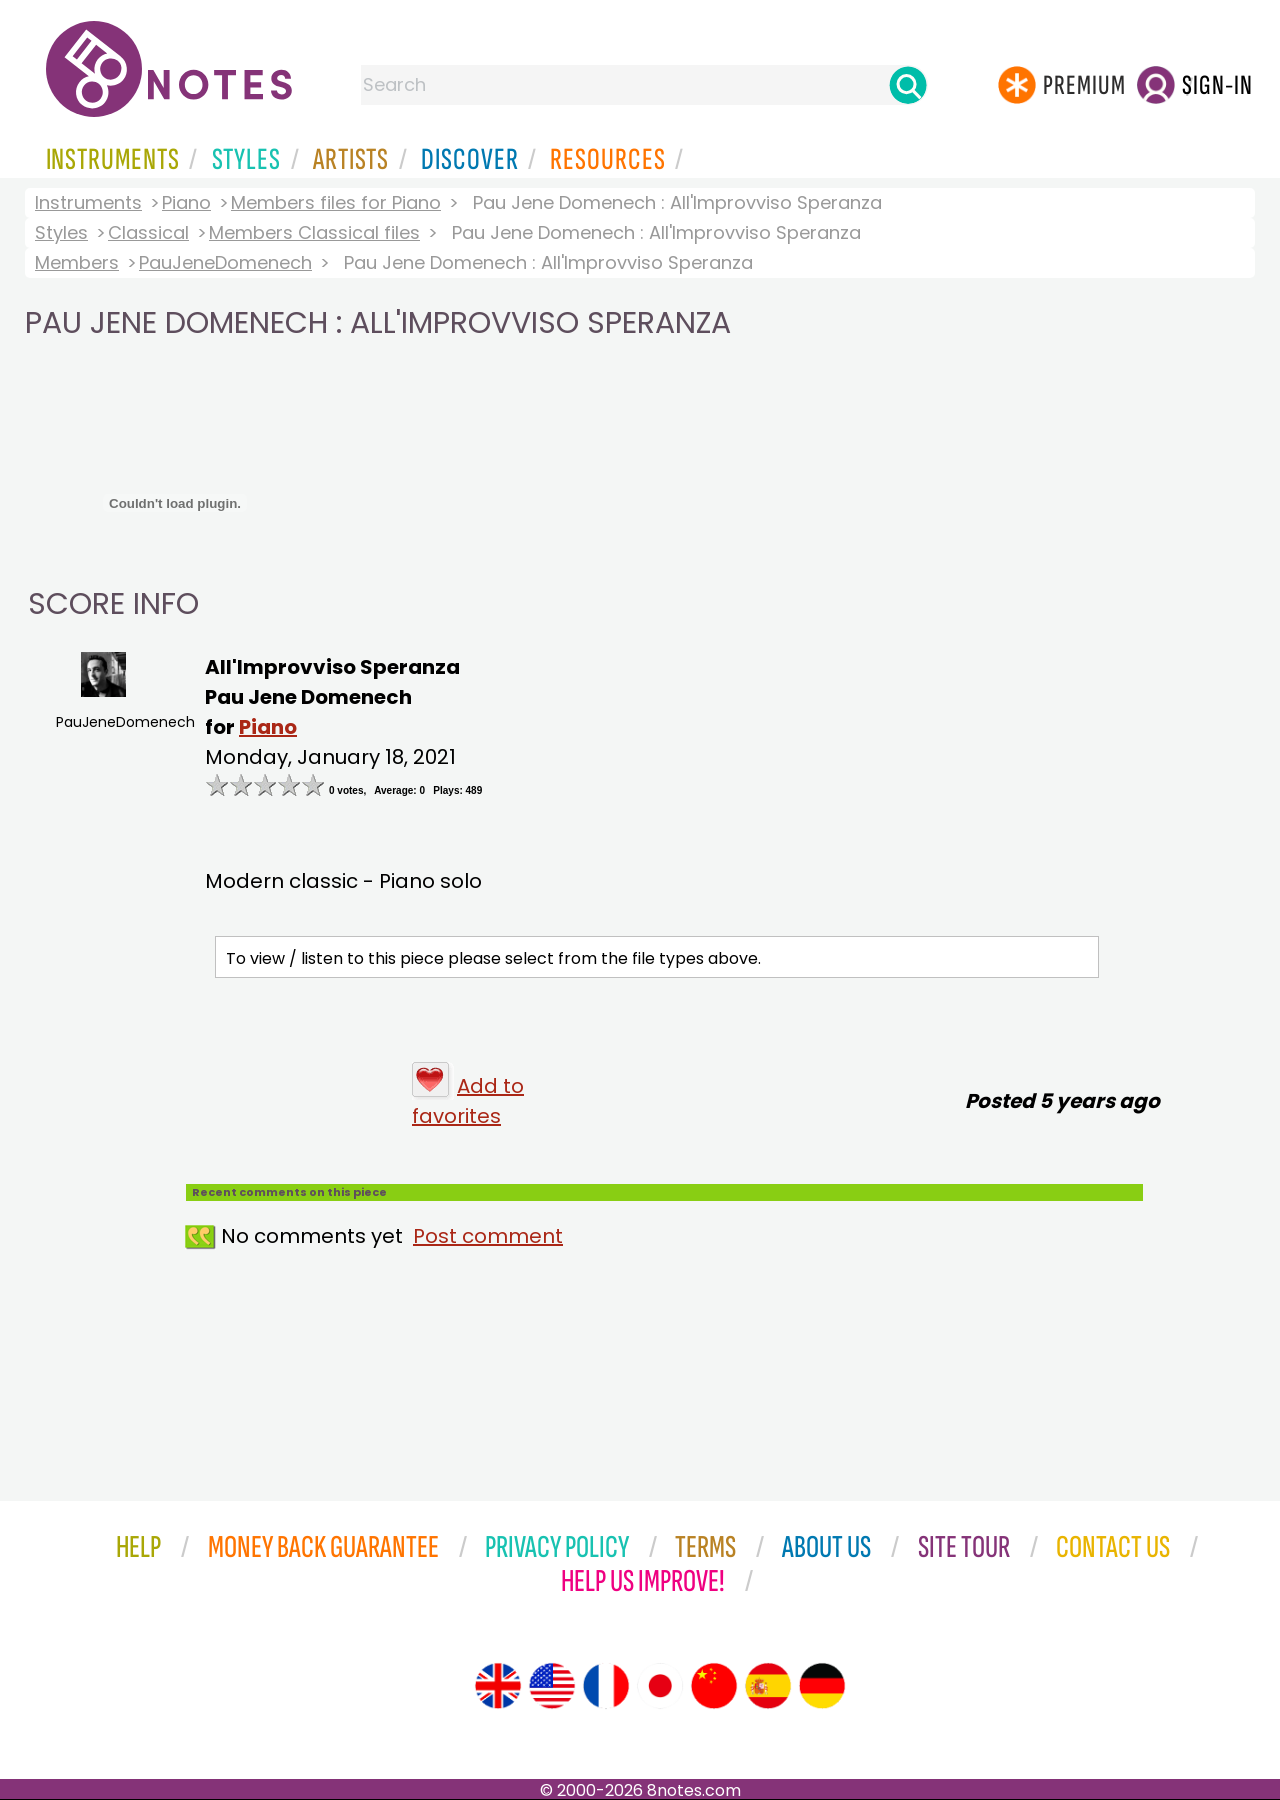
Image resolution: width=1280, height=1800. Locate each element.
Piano (186, 202)
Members (77, 262)
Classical (148, 232)
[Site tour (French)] (606, 1686)
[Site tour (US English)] (552, 1686)
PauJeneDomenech (225, 262)
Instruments (88, 202)
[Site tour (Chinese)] (714, 1686)
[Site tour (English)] (498, 1686)
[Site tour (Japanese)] (660, 1686)
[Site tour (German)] (822, 1686)
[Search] (908, 85)
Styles (61, 232)
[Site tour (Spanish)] (768, 1686)
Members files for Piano (336, 202)
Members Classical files (314, 232)
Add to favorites (468, 1101)
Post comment (488, 1236)
